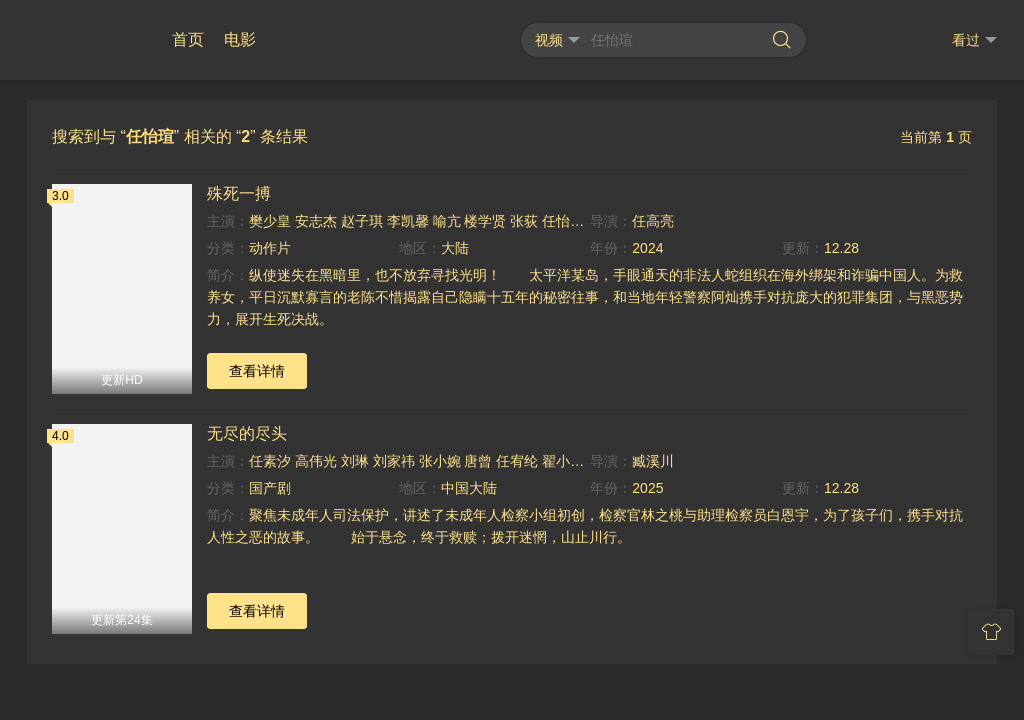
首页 (188, 39)
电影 (240, 39)
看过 (974, 40)
